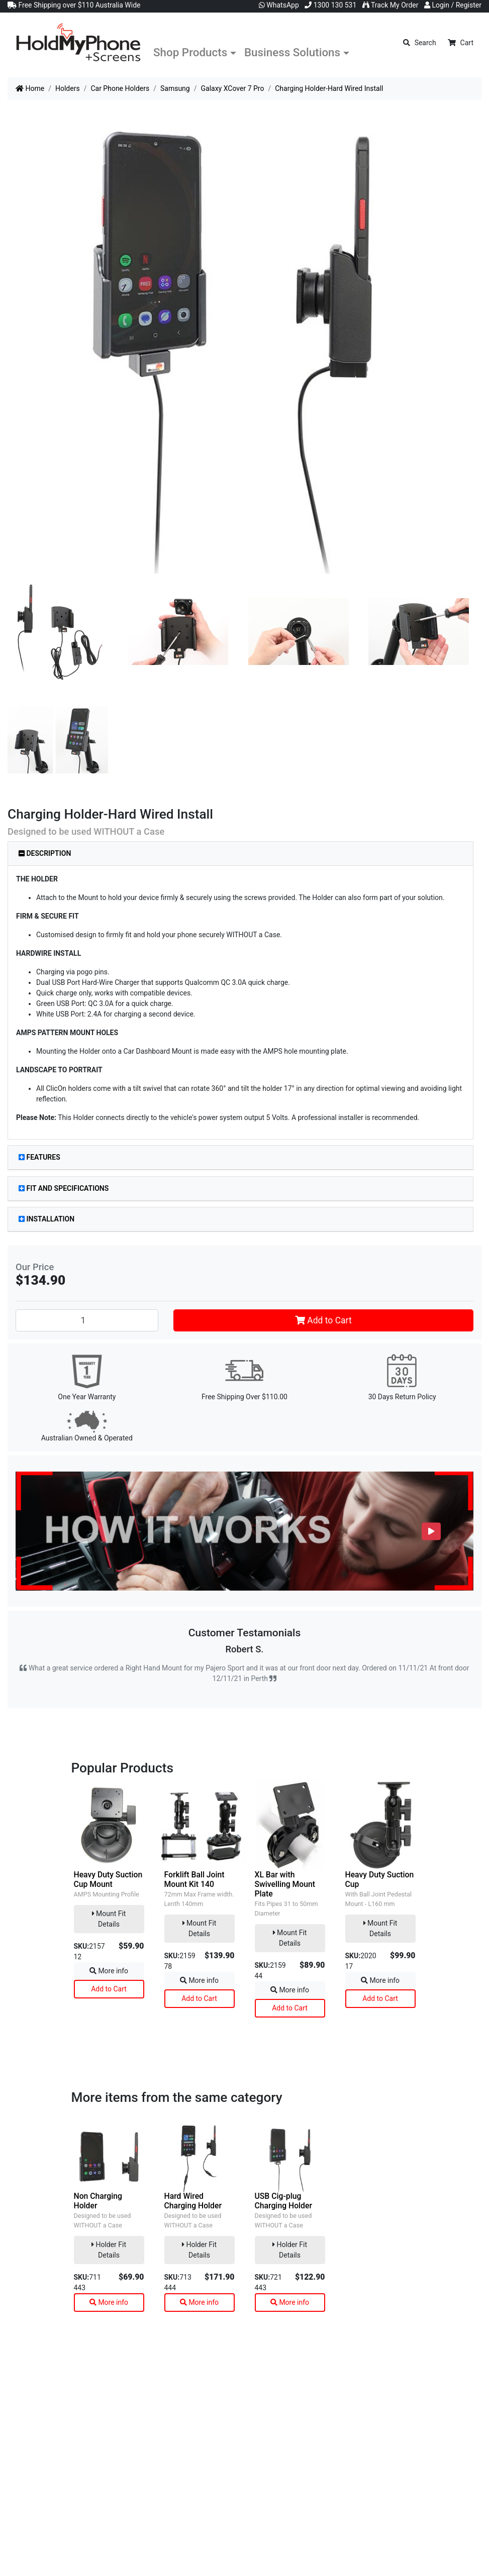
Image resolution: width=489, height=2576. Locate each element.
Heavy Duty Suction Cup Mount (108, 1879)
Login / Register (452, 5)
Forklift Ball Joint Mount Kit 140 (194, 1879)
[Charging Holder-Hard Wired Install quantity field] (87, 1320)
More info (108, 1971)
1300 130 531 (330, 5)
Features (39, 1157)
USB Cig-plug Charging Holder (284, 2200)
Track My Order (390, 5)
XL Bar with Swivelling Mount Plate (285, 1884)
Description (45, 853)
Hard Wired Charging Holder (193, 2200)
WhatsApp (279, 5)
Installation (46, 1219)
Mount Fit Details (109, 1919)
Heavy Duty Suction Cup (379, 1879)
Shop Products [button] (190, 52)
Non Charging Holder (98, 2200)
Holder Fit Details (108, 2250)
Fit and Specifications (64, 1188)
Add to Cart (323, 1320)
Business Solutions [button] (292, 52)
